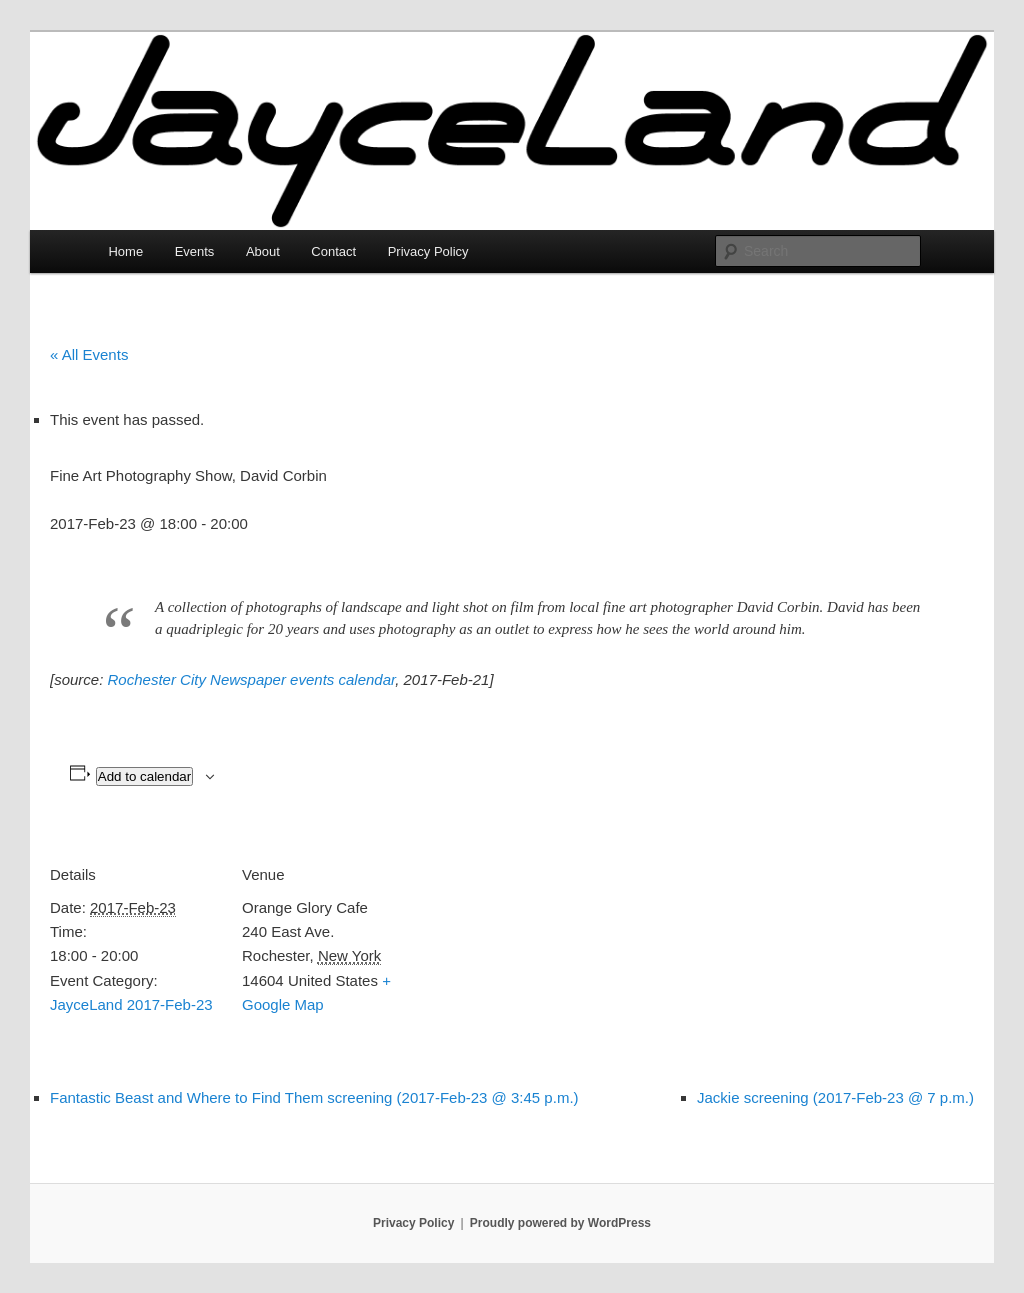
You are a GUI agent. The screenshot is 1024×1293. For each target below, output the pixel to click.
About (263, 251)
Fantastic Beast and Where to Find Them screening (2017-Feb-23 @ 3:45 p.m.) (314, 1097)
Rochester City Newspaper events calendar (252, 679)
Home (125, 251)
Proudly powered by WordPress (560, 1223)
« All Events (89, 354)
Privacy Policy (428, 251)
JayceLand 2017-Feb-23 (131, 1004)
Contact (333, 251)
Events (195, 251)
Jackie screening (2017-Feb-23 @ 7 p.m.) (835, 1097)
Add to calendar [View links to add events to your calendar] (144, 776)
